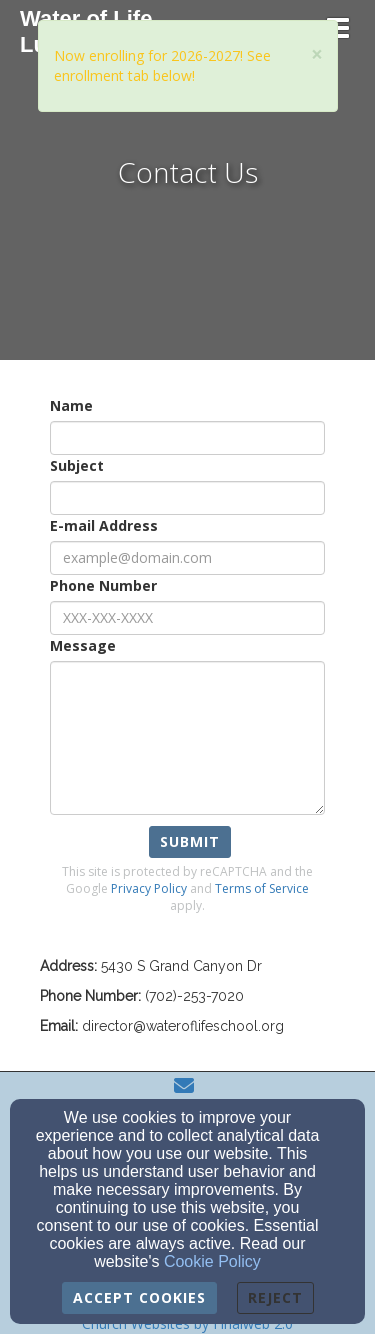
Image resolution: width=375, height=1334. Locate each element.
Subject (77, 465)
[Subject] (187, 498)
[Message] (187, 738)
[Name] (187, 438)
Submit (190, 841)
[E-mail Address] (187, 558)
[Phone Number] (187, 618)
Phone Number (103, 585)
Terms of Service (262, 888)
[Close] (317, 54)
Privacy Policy (149, 888)
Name (71, 405)
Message (83, 645)
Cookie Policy (212, 1261)
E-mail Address (104, 525)
